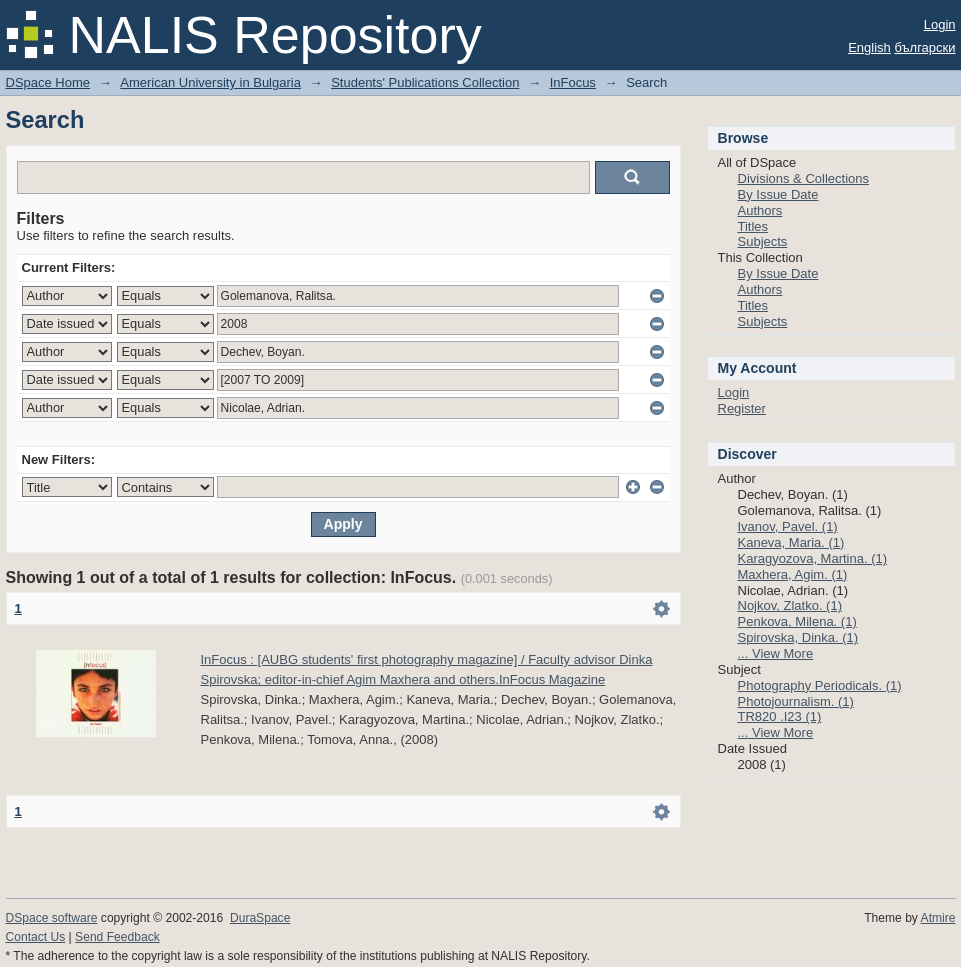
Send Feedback (117, 937)
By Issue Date (778, 194)
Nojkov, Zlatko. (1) (790, 605)
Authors (760, 210)
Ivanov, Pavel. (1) (788, 526)
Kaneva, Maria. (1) (791, 542)
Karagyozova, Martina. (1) (813, 558)
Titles (753, 226)
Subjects (763, 241)
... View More (776, 653)
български (924, 47)
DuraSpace (260, 918)
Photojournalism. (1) (796, 701)
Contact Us (36, 937)
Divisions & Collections (804, 178)
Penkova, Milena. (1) (797, 621)
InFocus (573, 82)
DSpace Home (48, 82)
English (869, 47)
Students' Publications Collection (425, 82)
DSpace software (52, 918)
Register (742, 408)
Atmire (938, 918)
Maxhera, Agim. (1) (793, 574)
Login (940, 24)
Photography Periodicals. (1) (820, 685)
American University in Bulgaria (210, 82)
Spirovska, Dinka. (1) (798, 637)
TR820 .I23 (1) (780, 716)
